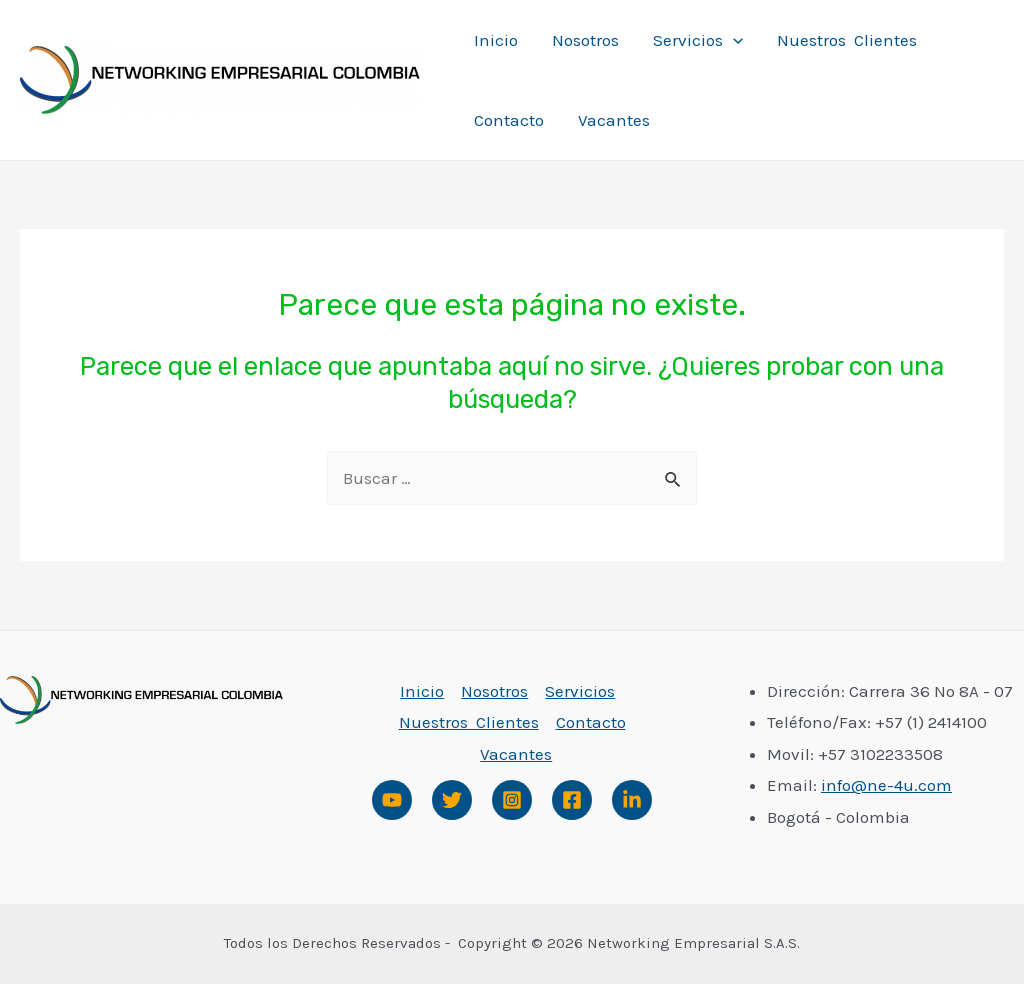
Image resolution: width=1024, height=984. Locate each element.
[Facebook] (572, 800)
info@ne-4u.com (886, 785)
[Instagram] (512, 800)
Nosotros (585, 40)
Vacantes (614, 120)
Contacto (509, 120)
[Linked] (632, 800)
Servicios (698, 40)
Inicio (496, 40)
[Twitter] (452, 800)
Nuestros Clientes (847, 40)
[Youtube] (392, 800)
